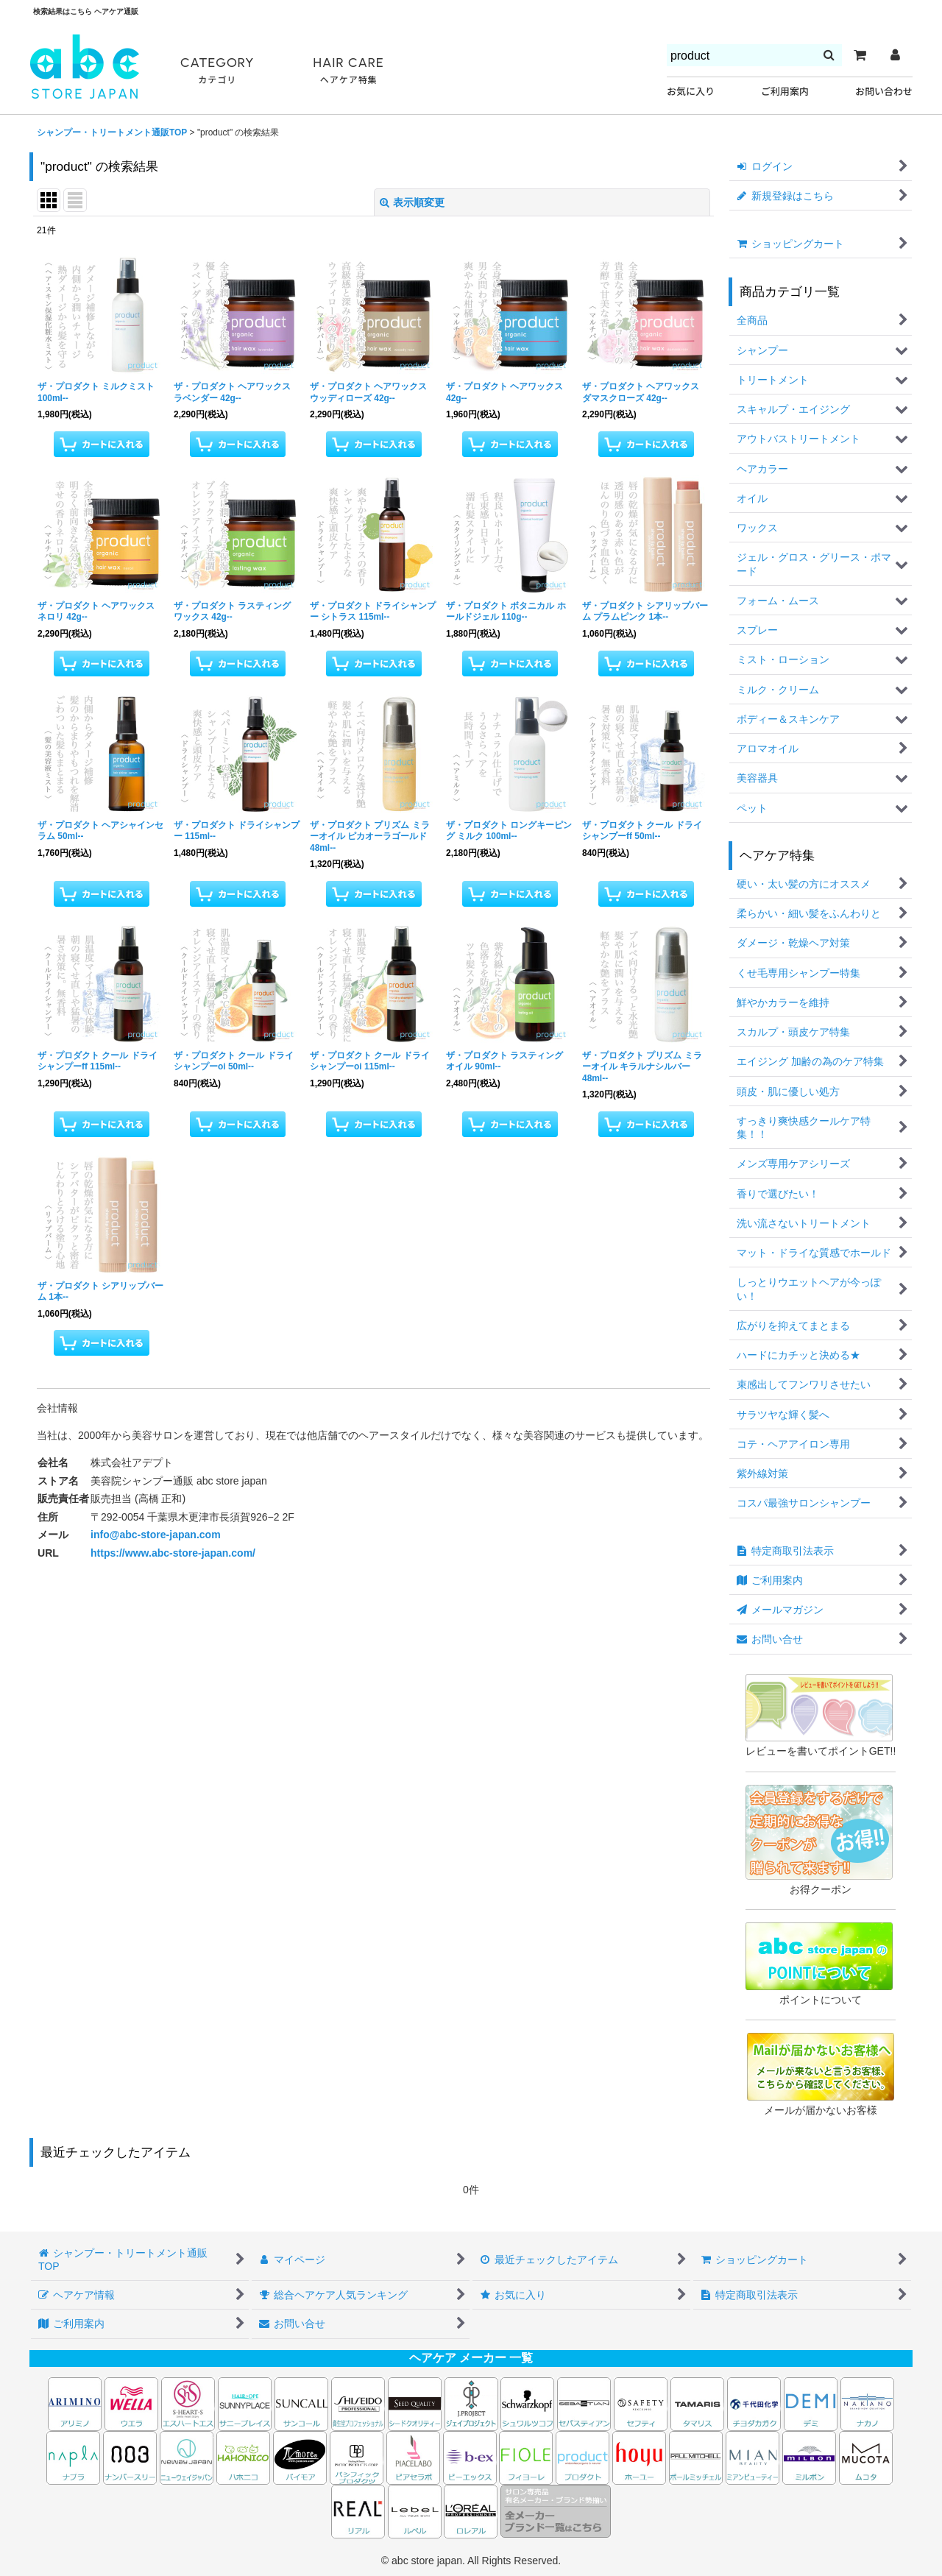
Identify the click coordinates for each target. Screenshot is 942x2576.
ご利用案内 (785, 91)
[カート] (860, 55)
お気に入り (691, 91)
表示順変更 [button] (412, 202)
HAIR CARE (348, 71)
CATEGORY (217, 71)
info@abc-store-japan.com (156, 1534)
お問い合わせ (884, 91)
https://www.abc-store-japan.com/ (173, 1553)
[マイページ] (895, 55)
